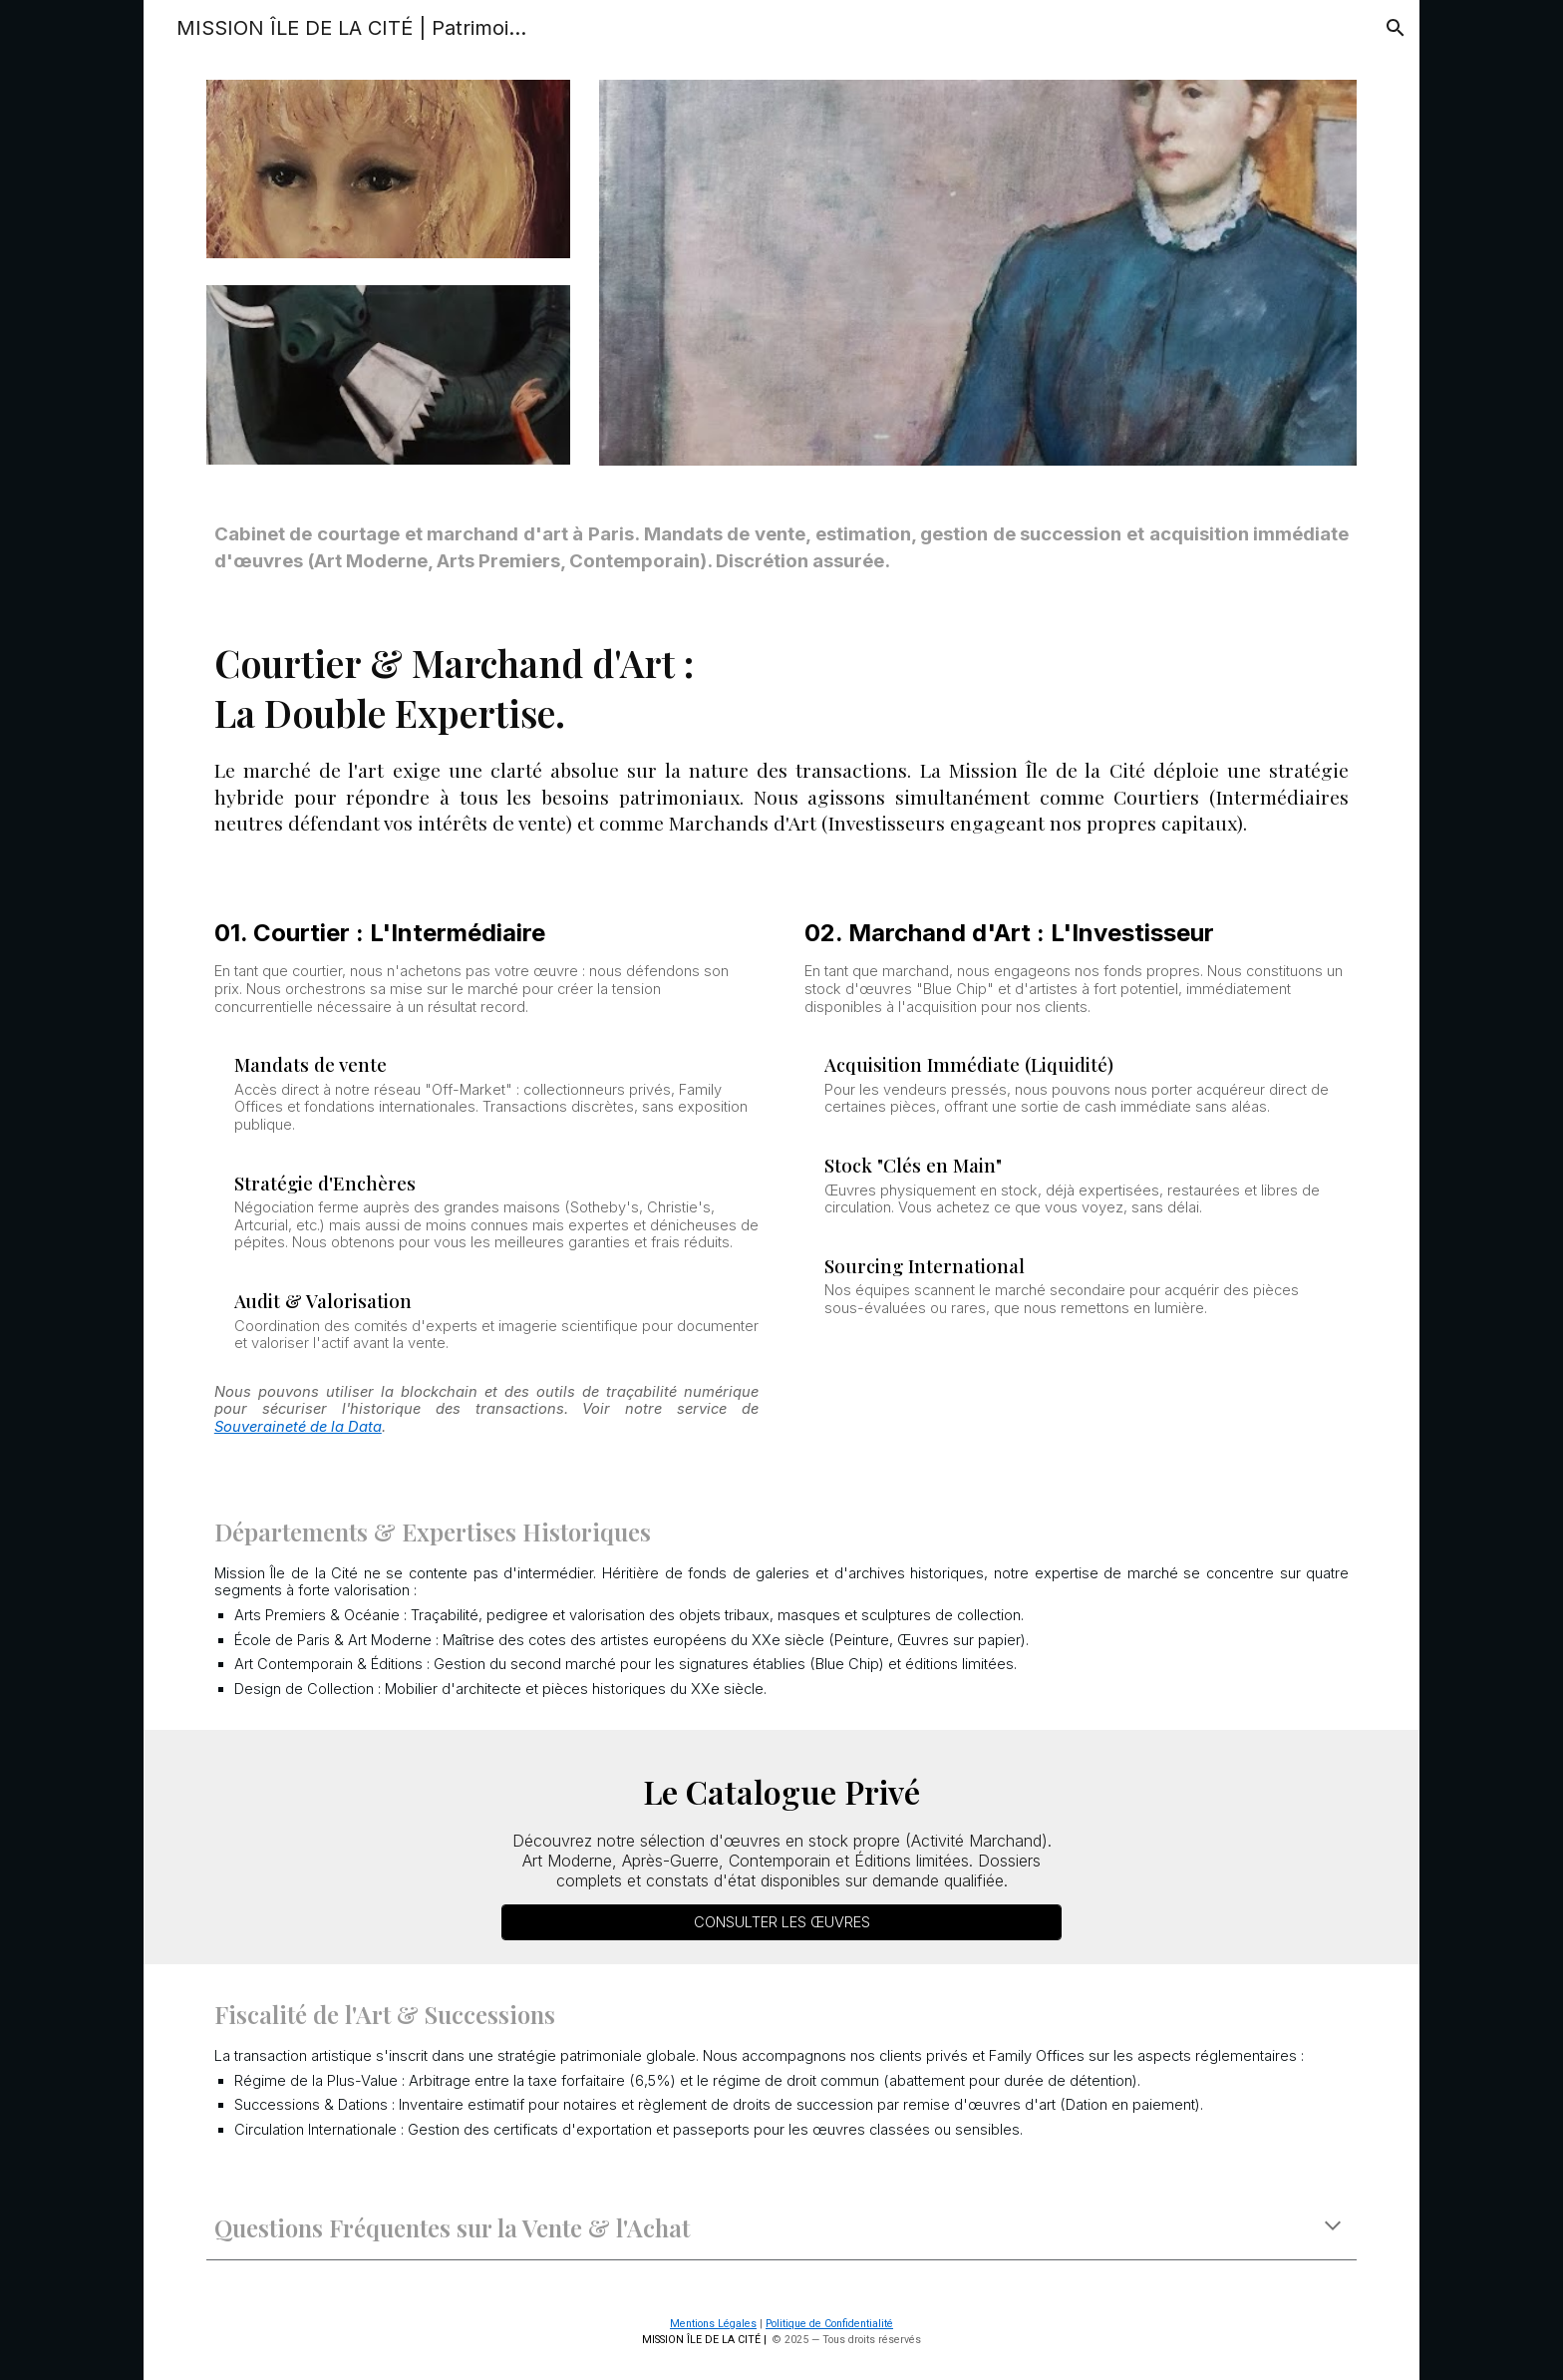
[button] (1395, 28)
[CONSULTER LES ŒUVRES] (781, 1921)
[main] (781, 548)
